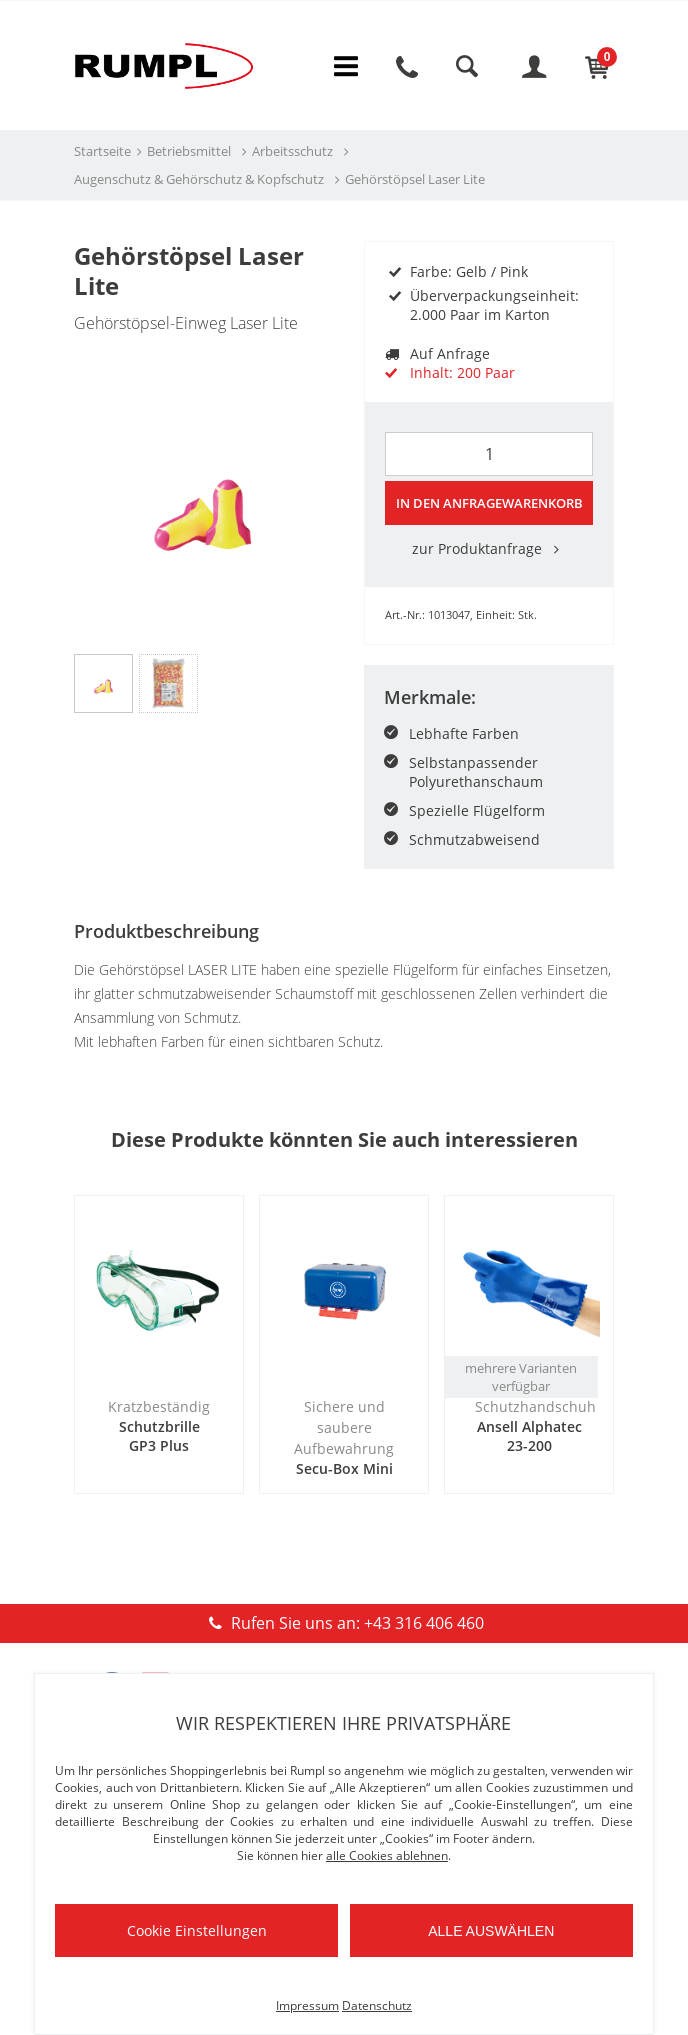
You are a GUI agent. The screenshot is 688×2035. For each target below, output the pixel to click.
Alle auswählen (491, 1931)
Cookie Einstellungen (197, 1930)
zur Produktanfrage (489, 548)
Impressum (307, 2005)
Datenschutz (377, 2005)
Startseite (102, 151)
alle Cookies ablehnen (387, 1855)
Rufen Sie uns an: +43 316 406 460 (343, 1623)
